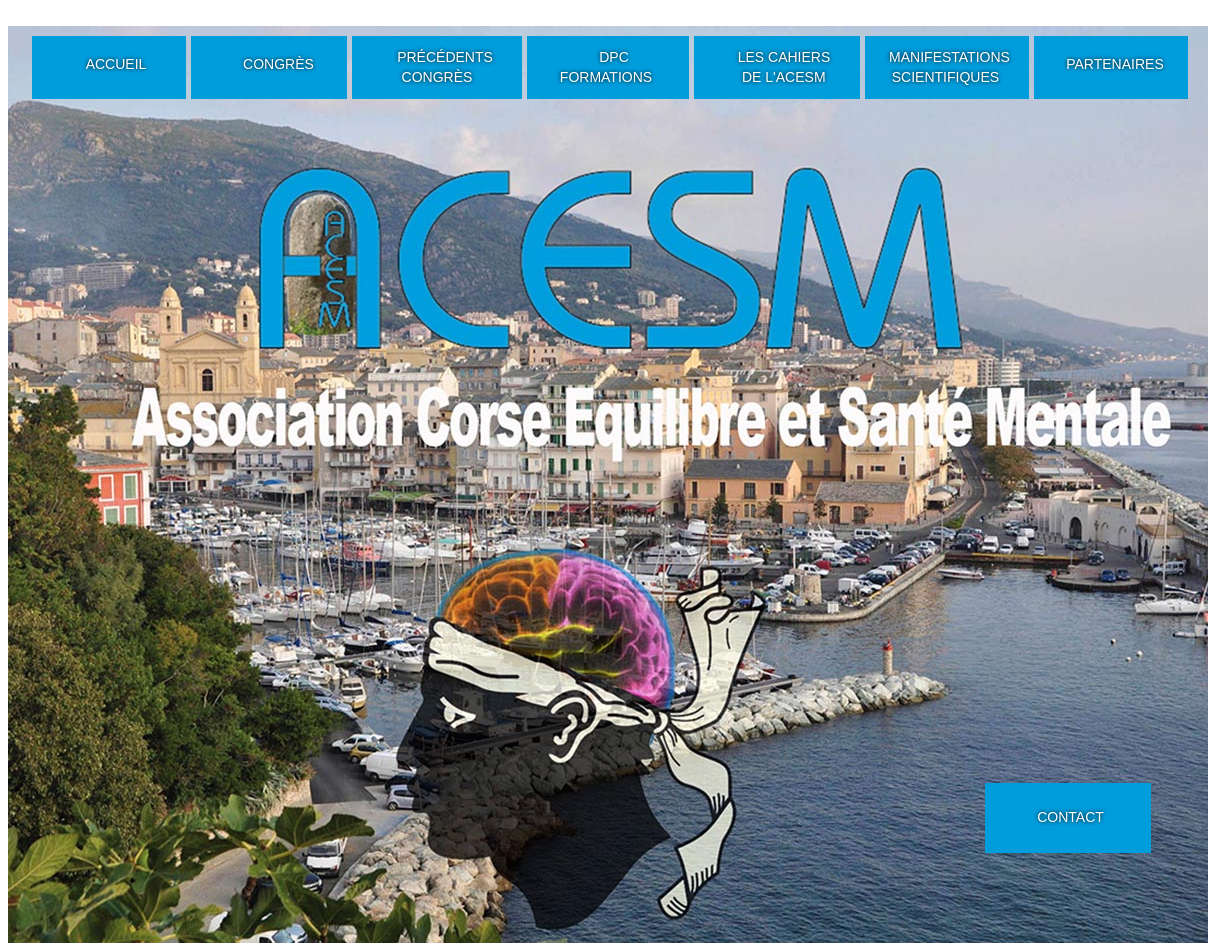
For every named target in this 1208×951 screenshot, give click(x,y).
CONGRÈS (278, 64)
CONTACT (1070, 817)
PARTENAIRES (1115, 64)
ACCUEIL (116, 64)
